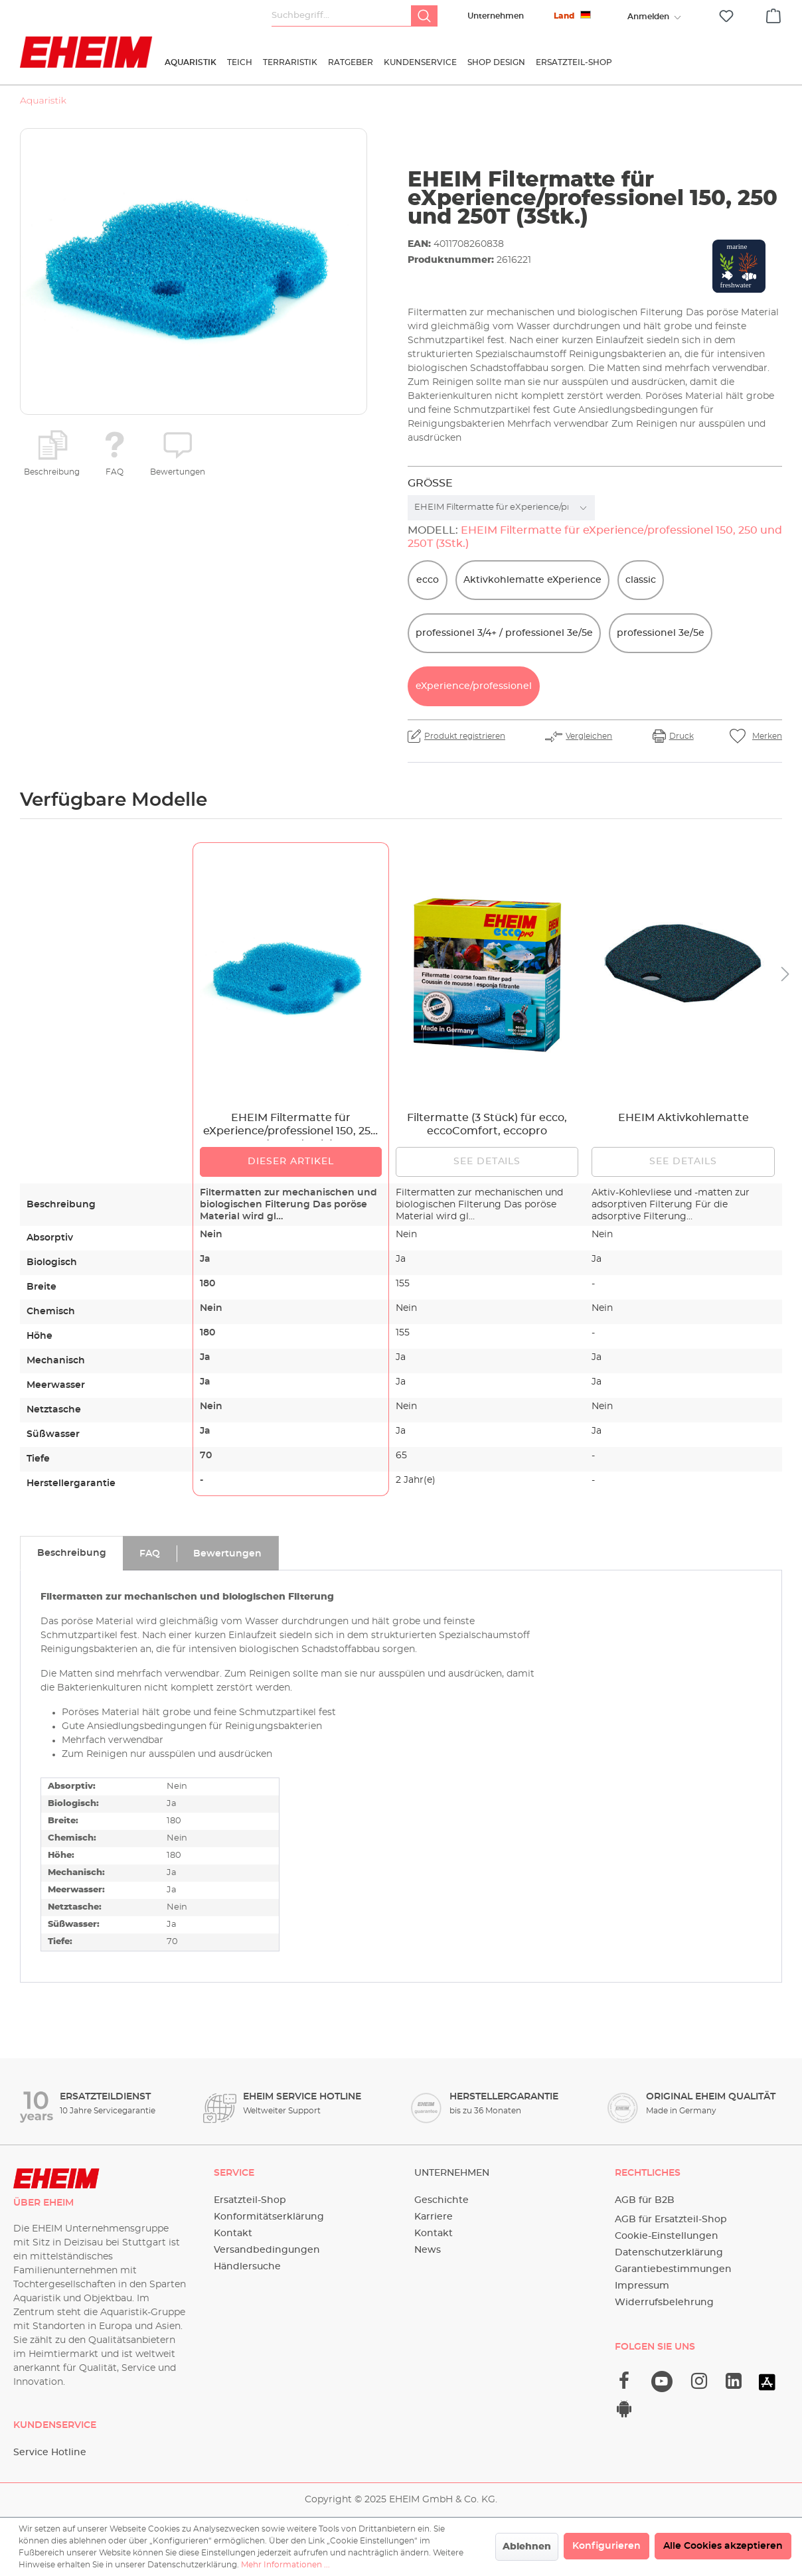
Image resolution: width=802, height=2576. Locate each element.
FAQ (114, 472)
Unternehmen (495, 16)
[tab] (71, 1553)
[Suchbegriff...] (342, 16)
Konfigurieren (606, 2546)
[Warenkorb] (773, 14)
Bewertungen (177, 472)
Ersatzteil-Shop (250, 2200)
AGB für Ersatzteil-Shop (671, 2219)
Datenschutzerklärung (669, 2252)
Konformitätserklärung (269, 2217)
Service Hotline (49, 2452)
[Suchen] (424, 16)
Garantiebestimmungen (673, 2269)
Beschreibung (52, 472)
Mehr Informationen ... (285, 2565)
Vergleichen (589, 736)
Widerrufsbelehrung (664, 2302)
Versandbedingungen (267, 2250)
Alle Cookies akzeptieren (723, 2546)
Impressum (642, 2286)
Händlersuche (247, 2266)
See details (487, 1161)
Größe (430, 483)
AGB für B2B (645, 2200)
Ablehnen (527, 2546)
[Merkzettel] (726, 16)
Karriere (433, 2217)
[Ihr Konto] (647, 16)
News (427, 2250)
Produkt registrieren (464, 736)
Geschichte (441, 2200)
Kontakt (233, 2233)
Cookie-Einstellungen (666, 2236)
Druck (681, 736)
